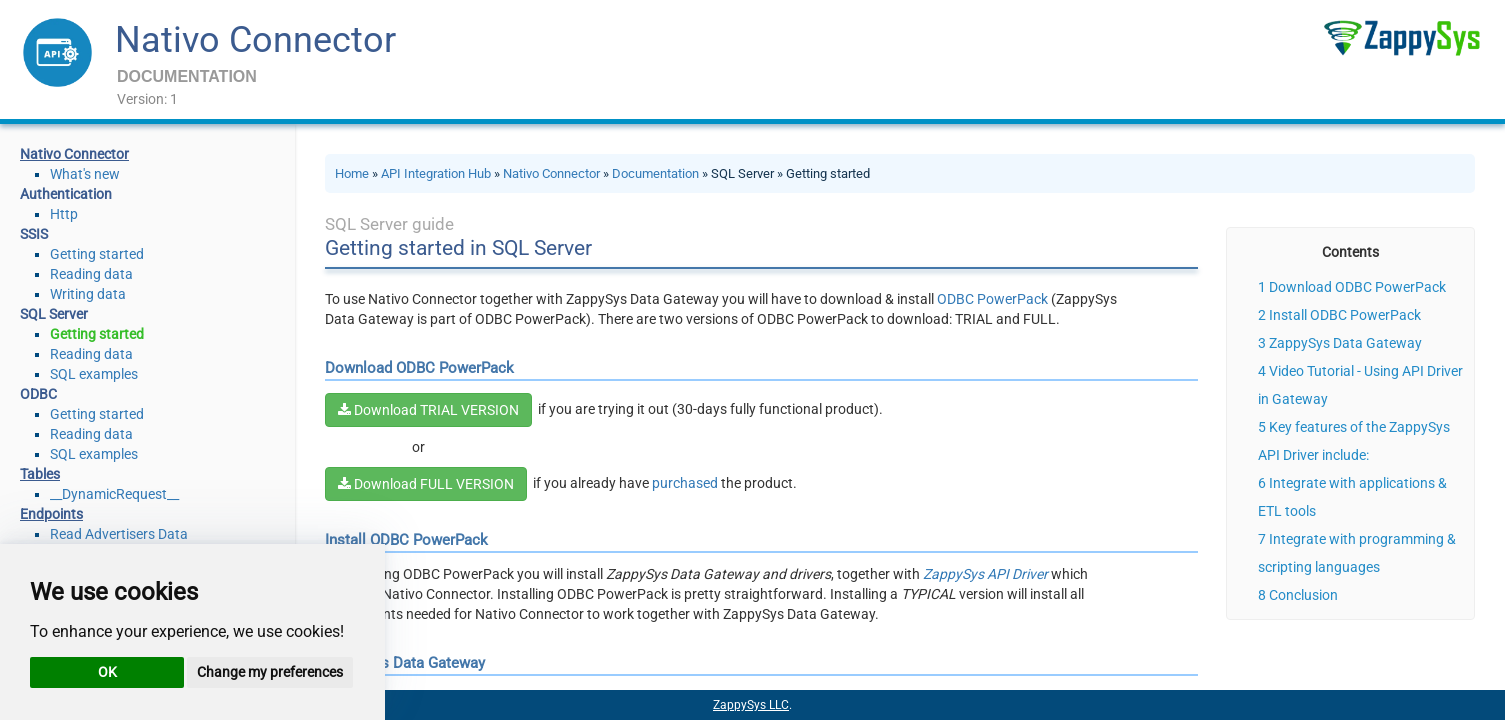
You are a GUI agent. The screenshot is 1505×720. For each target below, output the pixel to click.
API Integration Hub (436, 173)
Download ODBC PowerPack (1357, 287)
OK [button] (107, 672)
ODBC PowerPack (992, 299)
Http (64, 214)
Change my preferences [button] (270, 672)
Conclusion (1303, 595)
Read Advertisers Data (119, 534)
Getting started (97, 254)
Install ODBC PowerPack (1345, 315)
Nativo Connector (255, 40)
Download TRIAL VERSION (428, 410)
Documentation (655, 173)
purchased (685, 483)
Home (352, 173)
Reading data (91, 274)
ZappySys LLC (751, 705)
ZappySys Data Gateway (1345, 343)
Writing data (88, 294)
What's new (85, 174)
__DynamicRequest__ (114, 494)
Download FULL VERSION (426, 484)
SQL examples (94, 374)
